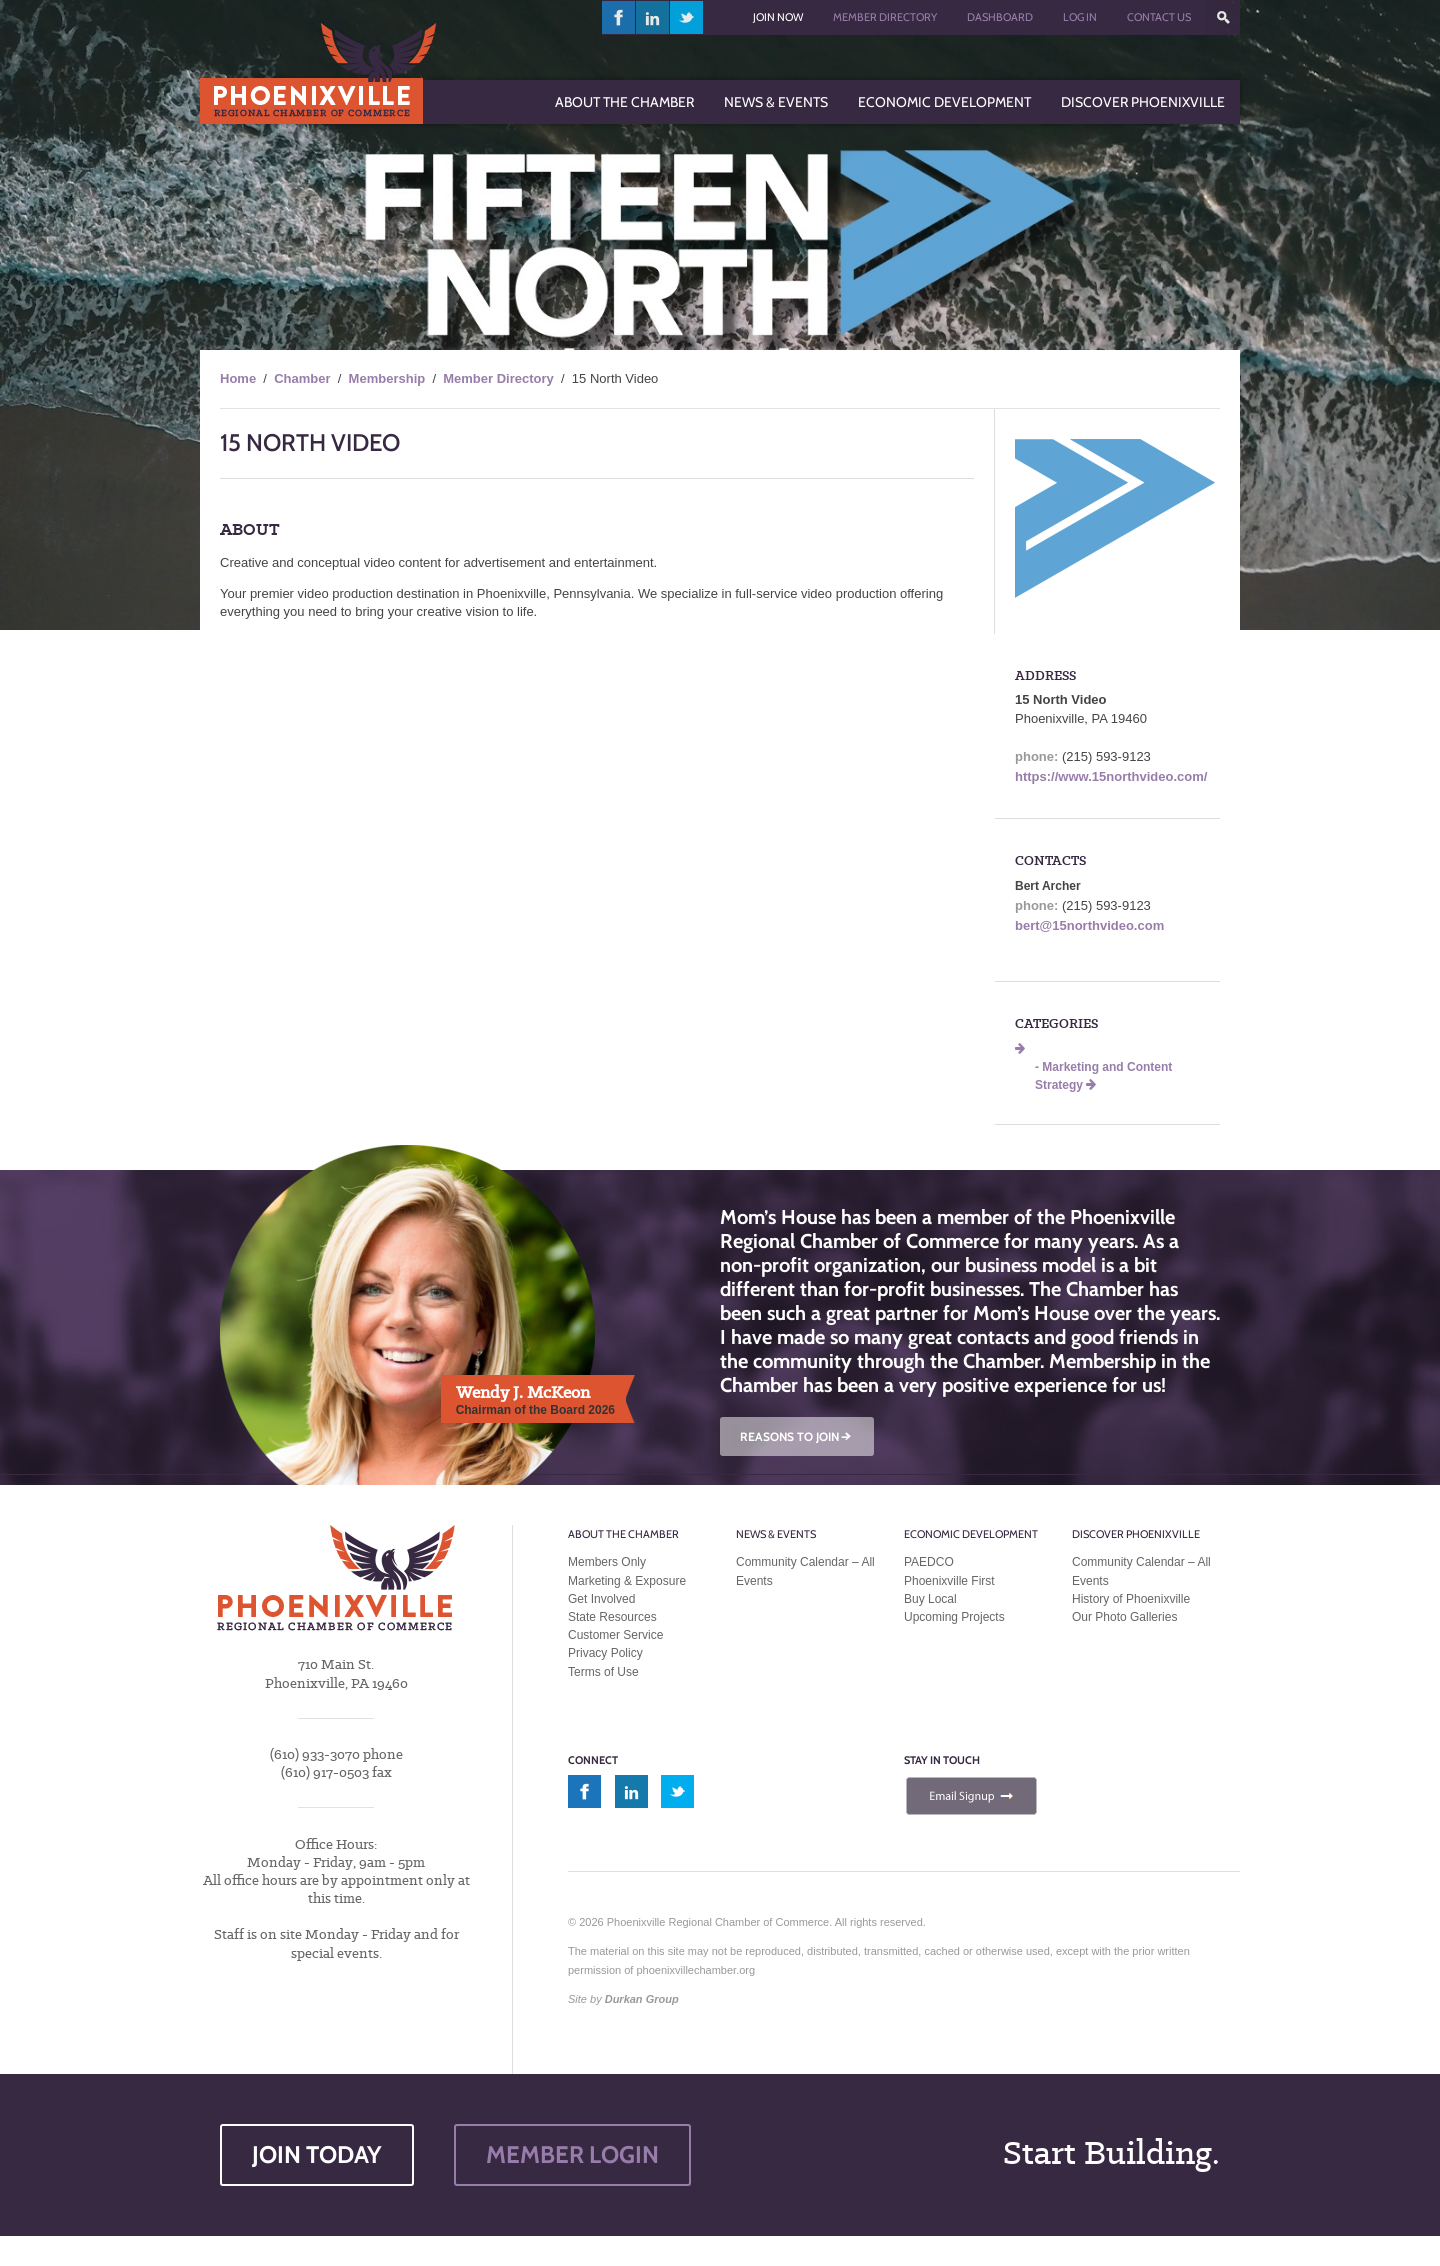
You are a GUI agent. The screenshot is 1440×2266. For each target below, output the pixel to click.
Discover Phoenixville (1136, 1534)
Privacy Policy (605, 1653)
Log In (1080, 17)
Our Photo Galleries (1124, 1617)
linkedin (653, 17)
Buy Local (930, 1599)
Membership (387, 378)
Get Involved (601, 1599)
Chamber (302, 378)
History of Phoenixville (1131, 1599)
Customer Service (615, 1635)
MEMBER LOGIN (572, 2154)
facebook (619, 17)
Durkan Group (642, 1999)
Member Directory (885, 17)
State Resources (612, 1617)
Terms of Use (603, 1672)
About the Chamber (623, 1534)
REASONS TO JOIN (797, 1436)
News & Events (776, 1534)
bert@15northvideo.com (1089, 925)
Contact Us (1159, 17)
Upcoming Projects (954, 1617)
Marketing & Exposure (627, 1581)
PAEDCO (929, 1562)
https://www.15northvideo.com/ (1111, 776)
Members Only (607, 1562)
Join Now (778, 17)
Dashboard (1000, 17)
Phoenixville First (949, 1581)
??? (1223, 17)
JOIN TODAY (317, 2154)
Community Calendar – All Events (805, 1571)
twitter (686, 17)
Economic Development (971, 1534)
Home (238, 378)
